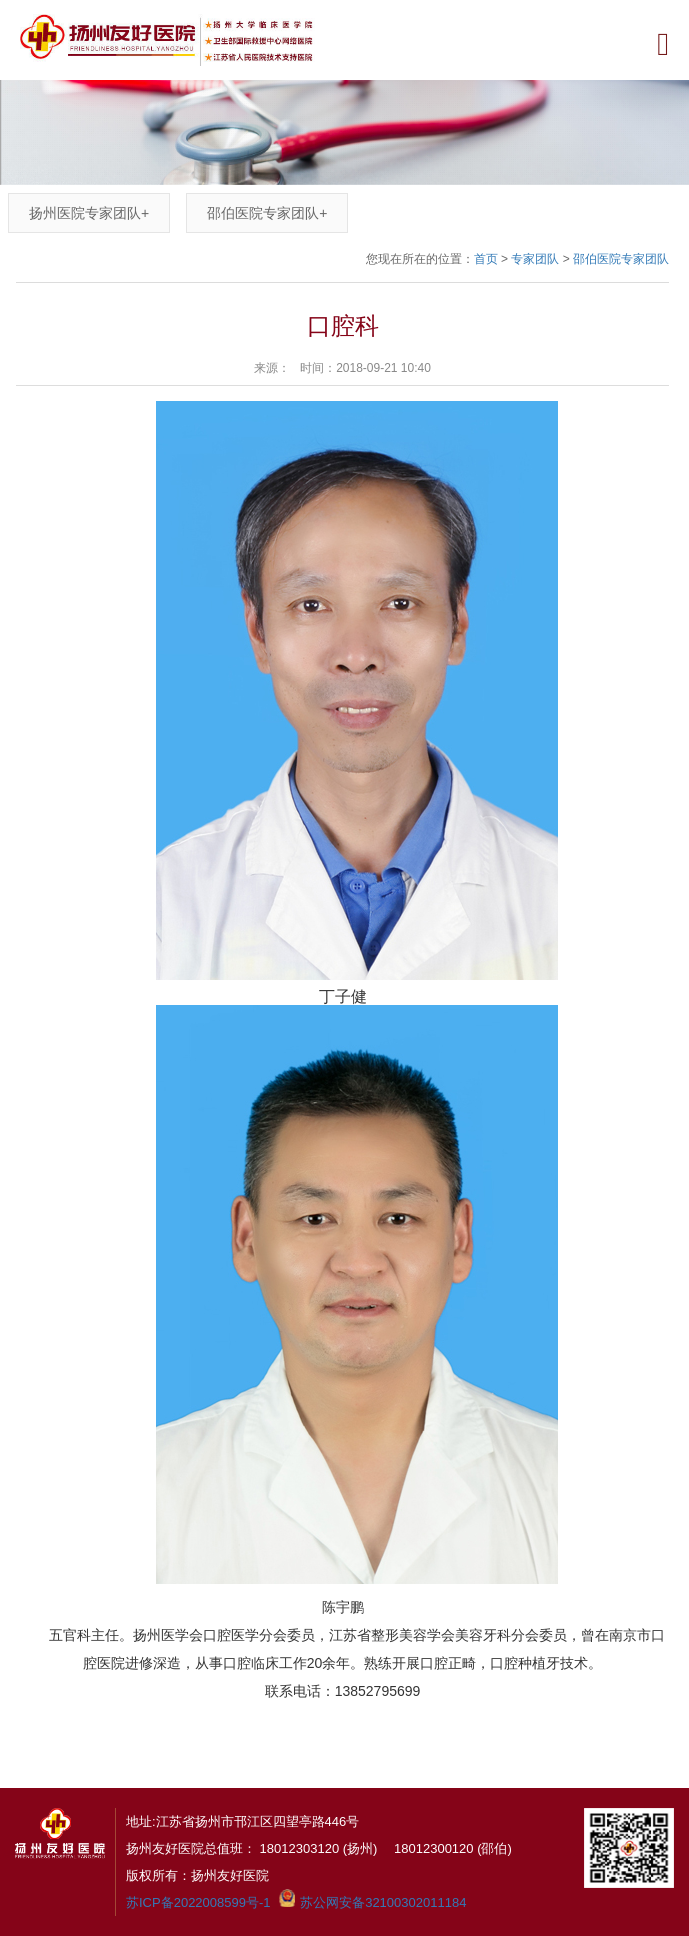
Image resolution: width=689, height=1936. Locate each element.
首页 (486, 259)
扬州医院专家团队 (89, 213)
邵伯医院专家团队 (267, 213)
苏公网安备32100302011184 (383, 1902)
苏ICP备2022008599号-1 (198, 1902)
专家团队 (535, 259)
